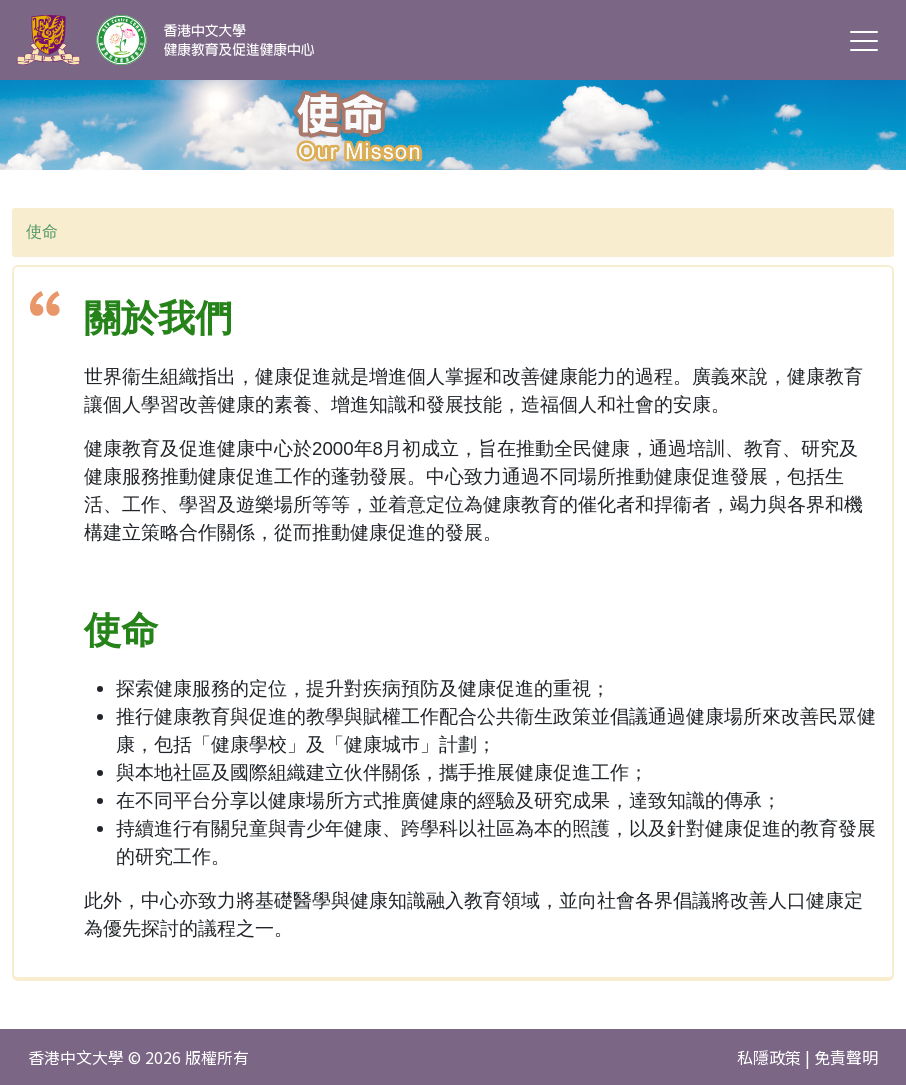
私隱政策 (769, 1057)
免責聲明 (846, 1057)
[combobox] (453, 232)
